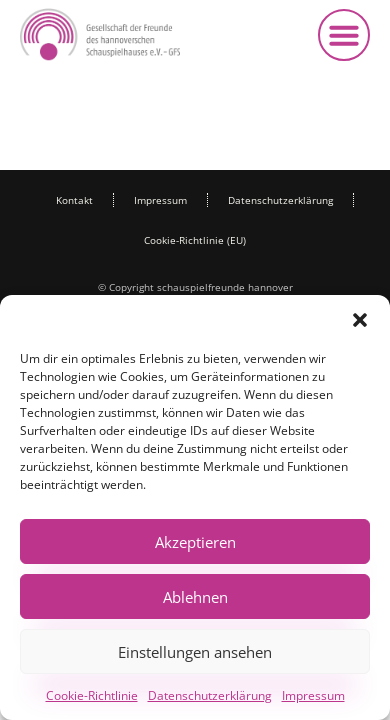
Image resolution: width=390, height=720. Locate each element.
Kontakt (74, 200)
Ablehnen (195, 597)
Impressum (313, 695)
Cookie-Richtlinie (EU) (195, 240)
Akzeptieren (195, 542)
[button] (360, 320)
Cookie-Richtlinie (92, 695)
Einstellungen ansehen (195, 652)
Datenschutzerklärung (210, 695)
